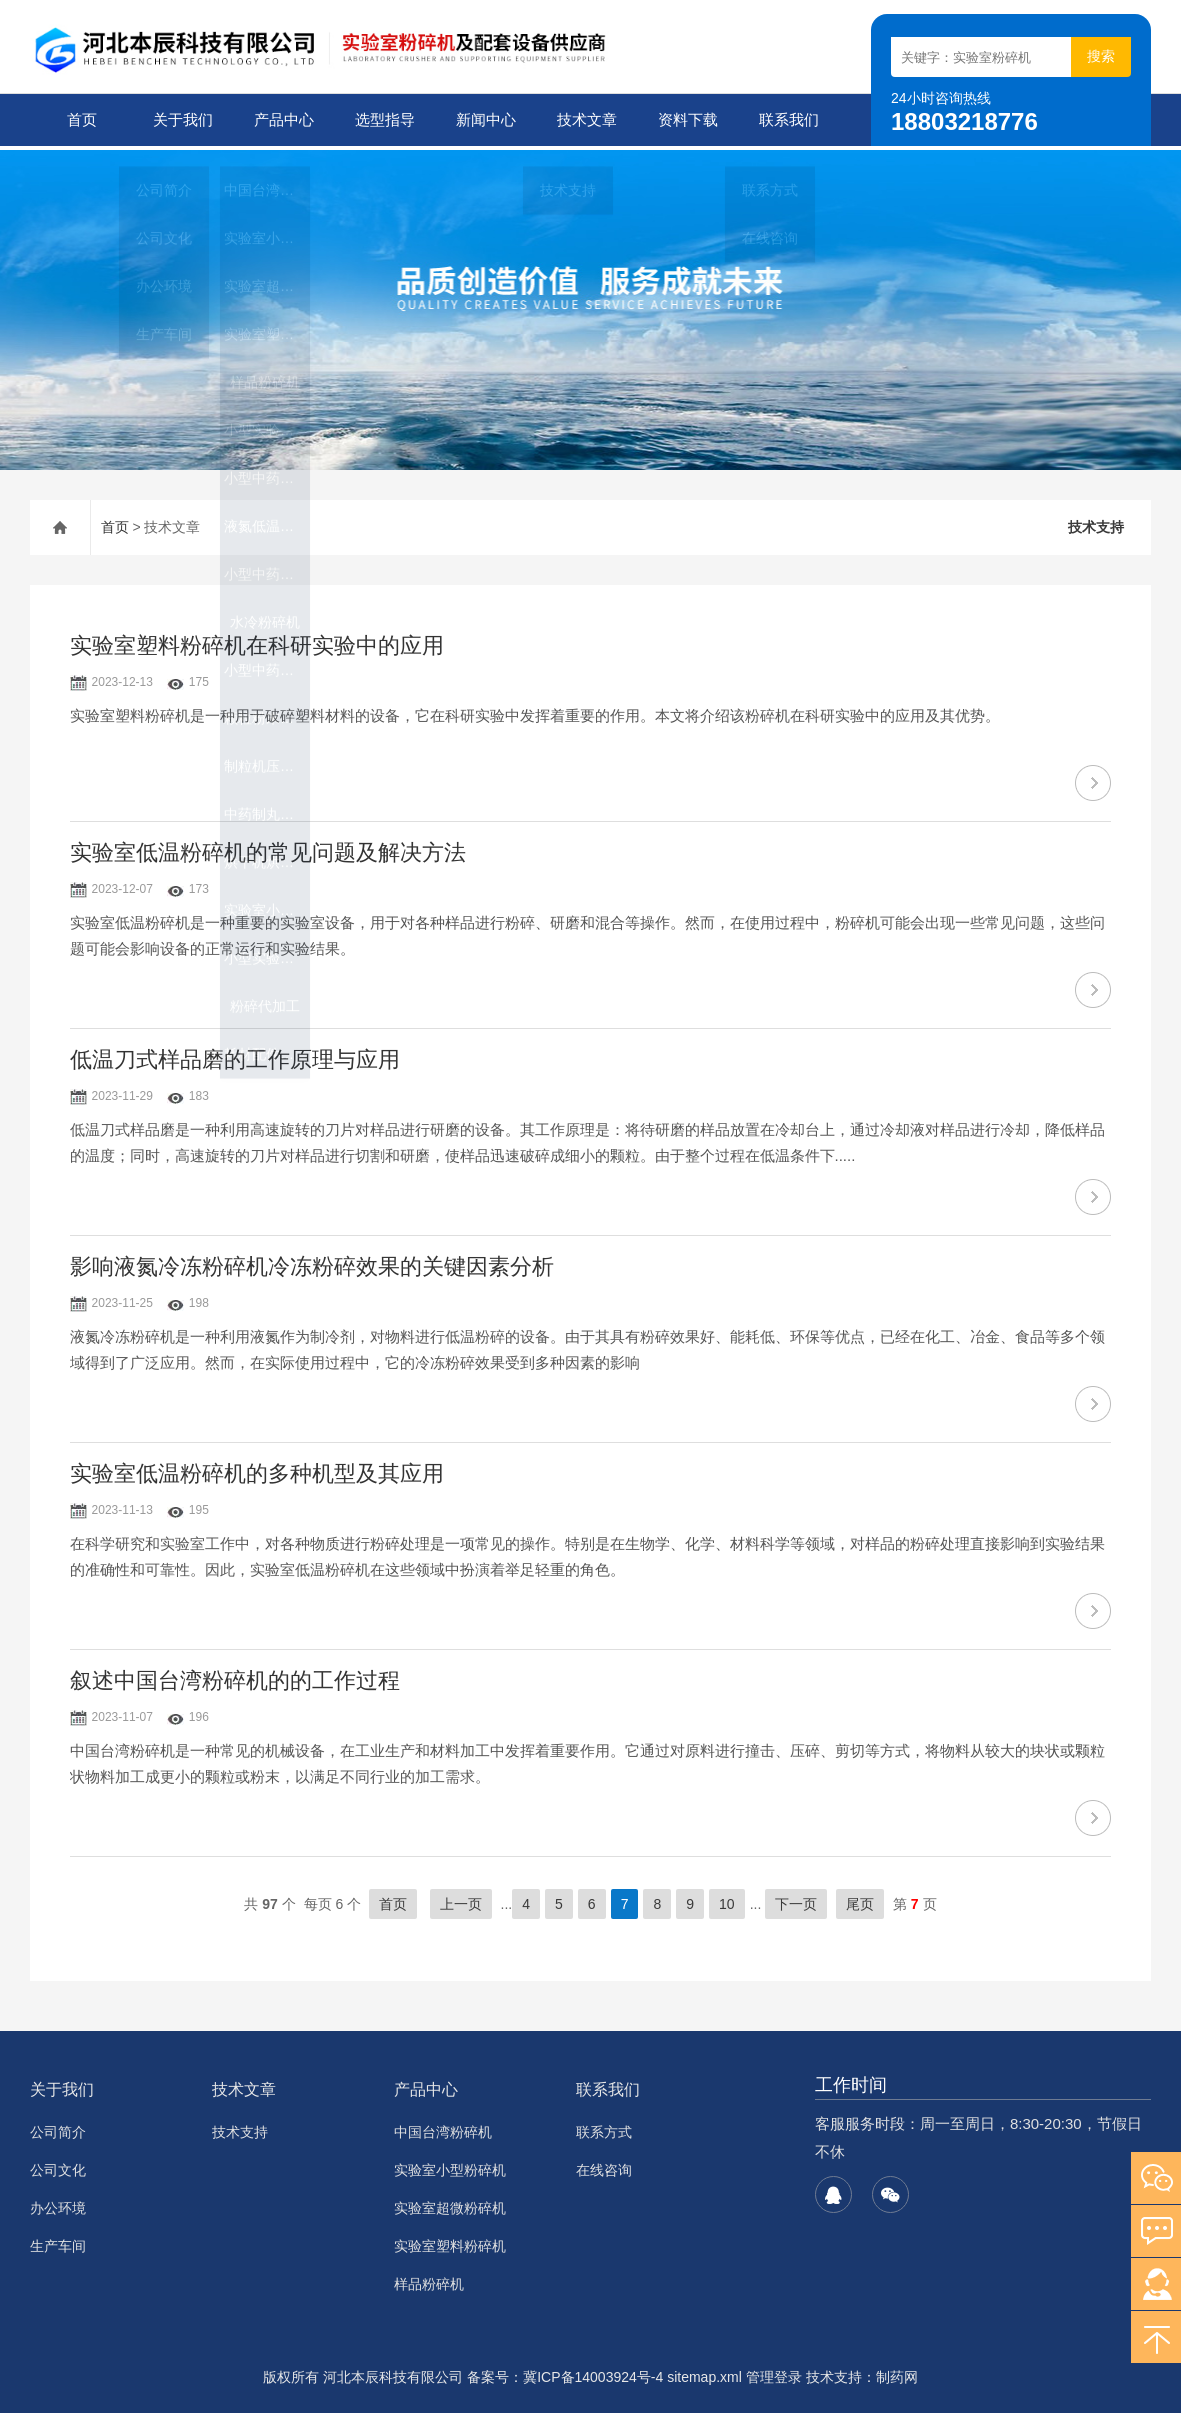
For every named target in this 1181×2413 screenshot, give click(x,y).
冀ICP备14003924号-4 (593, 2373)
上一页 (461, 1900)
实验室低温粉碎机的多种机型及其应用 (257, 1469)
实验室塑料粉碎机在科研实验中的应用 (257, 641)
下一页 (796, 1900)
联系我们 (787, 119)
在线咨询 (604, 2166)
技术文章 (585, 119)
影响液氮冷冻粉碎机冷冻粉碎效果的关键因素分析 (312, 1262)
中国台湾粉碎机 (443, 2128)
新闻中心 (484, 119)
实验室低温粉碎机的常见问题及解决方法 (268, 848)
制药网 (897, 2373)
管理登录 (774, 2373)
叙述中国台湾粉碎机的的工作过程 (235, 1676)
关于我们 (181, 119)
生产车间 (58, 2242)
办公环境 (58, 2204)
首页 (80, 119)
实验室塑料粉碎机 (450, 2242)
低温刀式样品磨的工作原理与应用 (235, 1055)
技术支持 (1096, 523)
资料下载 (686, 119)
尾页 (860, 1900)
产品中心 (282, 119)
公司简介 (58, 2128)
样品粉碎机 (429, 2280)
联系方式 (604, 2128)
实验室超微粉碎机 (450, 2204)
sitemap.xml (704, 2373)
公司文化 (58, 2166)
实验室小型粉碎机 (450, 2166)
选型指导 (383, 119)
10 (727, 1900)
